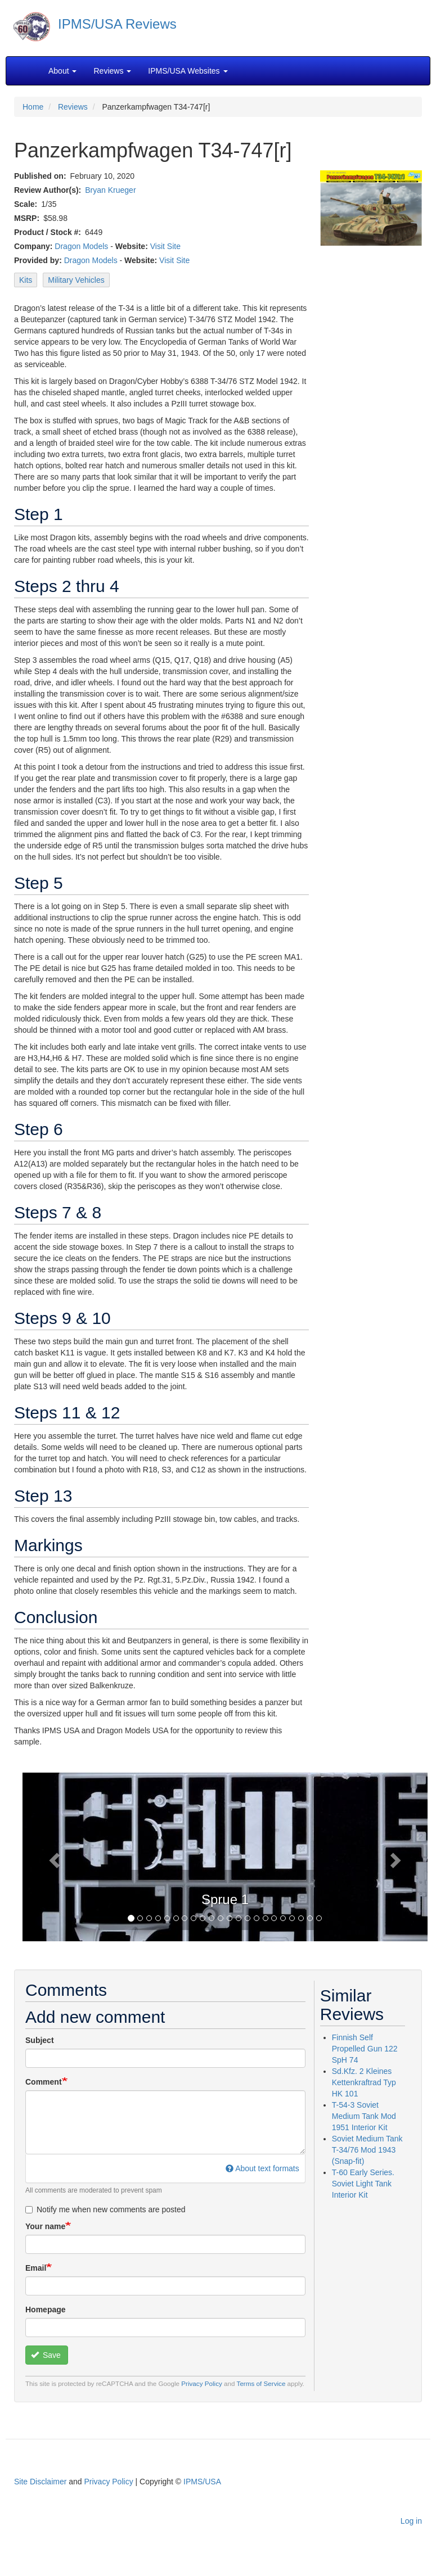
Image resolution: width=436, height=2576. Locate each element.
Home (33, 106)
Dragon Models (81, 246)
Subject (39, 2040)
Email (35, 2267)
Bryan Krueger (110, 190)
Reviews (73, 106)
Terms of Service (261, 2383)
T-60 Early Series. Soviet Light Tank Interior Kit (363, 2183)
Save (46, 2355)
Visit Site (165, 246)
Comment (43, 2081)
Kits (25, 279)
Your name (45, 2226)
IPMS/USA (202, 2481)
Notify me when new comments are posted (105, 2209)
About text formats (262, 2168)
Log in (411, 2520)
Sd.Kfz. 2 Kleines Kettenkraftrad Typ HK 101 (364, 2082)
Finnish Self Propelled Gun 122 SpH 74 (365, 2048)
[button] (53, 1857)
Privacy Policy (201, 2383)
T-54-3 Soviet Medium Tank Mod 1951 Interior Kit (364, 2116)
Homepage (45, 2309)
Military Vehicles (76, 279)
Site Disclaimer (40, 2481)
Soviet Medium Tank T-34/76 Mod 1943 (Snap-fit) (367, 2150)
